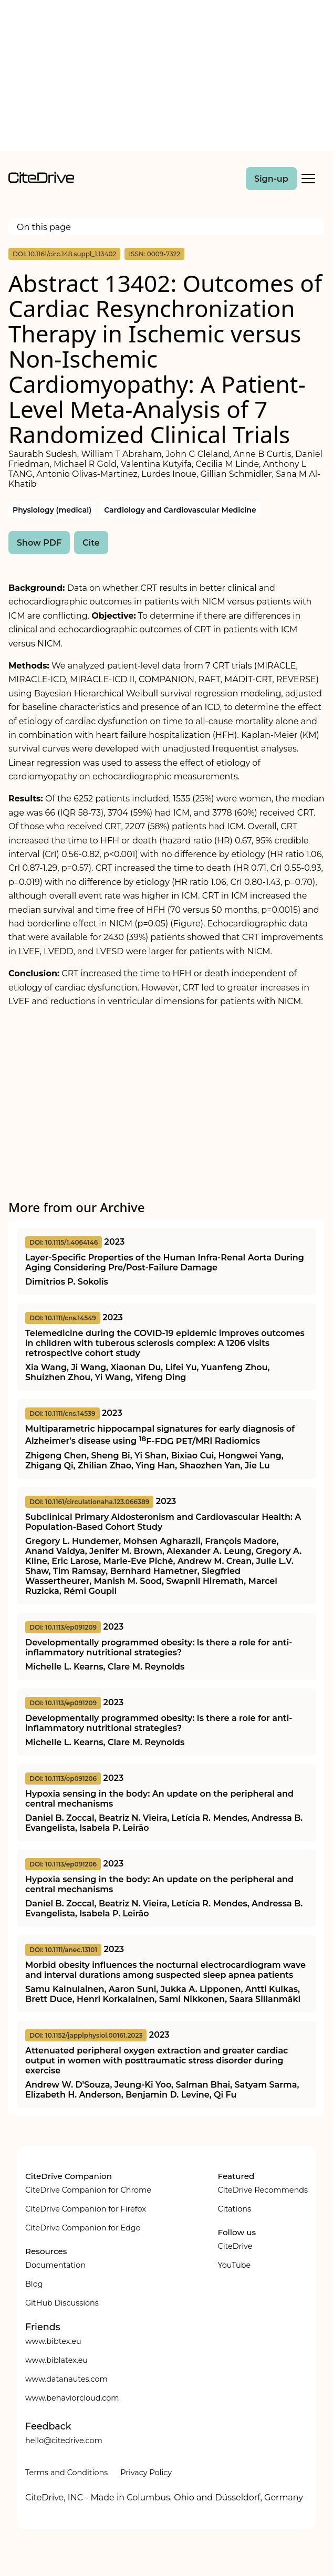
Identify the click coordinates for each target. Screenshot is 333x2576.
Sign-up (271, 179)
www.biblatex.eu (56, 2360)
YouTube (234, 2265)
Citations (234, 2209)
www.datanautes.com (66, 2379)
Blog (34, 2284)
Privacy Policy (146, 2472)
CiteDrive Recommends (262, 2190)
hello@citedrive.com (63, 2440)
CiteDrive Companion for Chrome (88, 2190)
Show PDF (39, 543)
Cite (91, 543)
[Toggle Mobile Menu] (308, 178)
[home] (41, 180)
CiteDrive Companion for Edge (82, 2228)
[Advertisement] (166, 77)
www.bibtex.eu (53, 2341)
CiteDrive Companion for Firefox (85, 2209)
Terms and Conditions (66, 2472)
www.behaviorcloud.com (72, 2398)
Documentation (55, 2265)
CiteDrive (234, 2246)
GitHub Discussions (62, 2303)
